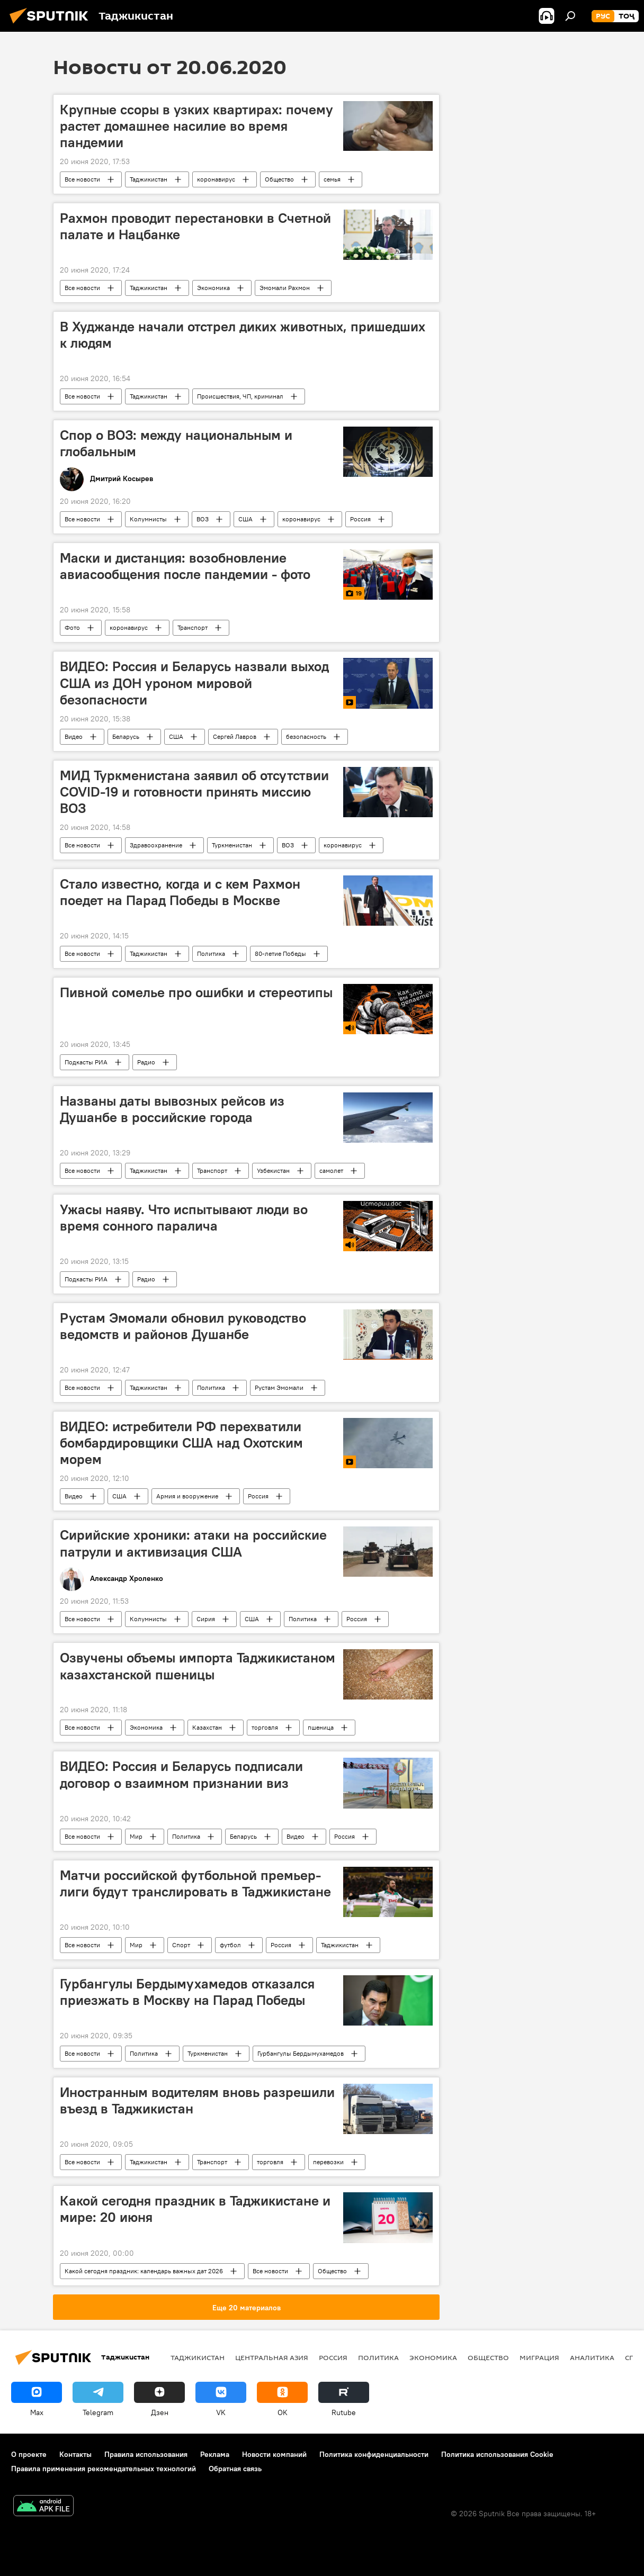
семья (332, 179)
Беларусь (125, 736)
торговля (265, 1727)
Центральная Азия (271, 2357)
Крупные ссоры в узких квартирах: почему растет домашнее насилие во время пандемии (196, 126)
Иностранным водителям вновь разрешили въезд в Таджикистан (197, 2100)
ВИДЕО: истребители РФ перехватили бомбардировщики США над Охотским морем (181, 1443)
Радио (146, 1062)
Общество (279, 179)
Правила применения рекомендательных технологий (103, 2468)
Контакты (75, 2454)
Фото (72, 627)
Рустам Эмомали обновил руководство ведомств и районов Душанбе (183, 1326)
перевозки (328, 2162)
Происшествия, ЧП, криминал (240, 396)
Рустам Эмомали (279, 1387)
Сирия (205, 1619)
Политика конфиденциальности (373, 2454)
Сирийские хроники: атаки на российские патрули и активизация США (193, 1543)
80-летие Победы (280, 953)
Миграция (539, 2357)
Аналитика (592, 2357)
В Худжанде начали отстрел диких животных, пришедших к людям (242, 334)
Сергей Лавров (234, 736)
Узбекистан (273, 1170)
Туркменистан (232, 845)
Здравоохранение (156, 845)
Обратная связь (235, 2468)
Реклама (214, 2454)
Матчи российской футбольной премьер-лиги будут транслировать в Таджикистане (195, 1883)
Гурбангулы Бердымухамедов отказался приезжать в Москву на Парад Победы (187, 1992)
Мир (136, 1836)
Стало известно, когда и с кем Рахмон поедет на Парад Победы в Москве (180, 892)
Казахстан (207, 1727)
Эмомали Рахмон (285, 288)
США (245, 519)
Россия (360, 519)
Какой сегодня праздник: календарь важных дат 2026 (144, 2271)
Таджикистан (148, 179)
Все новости (82, 179)
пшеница (321, 1727)
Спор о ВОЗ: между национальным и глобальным (176, 443)
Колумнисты (148, 519)
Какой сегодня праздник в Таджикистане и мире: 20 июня (195, 2209)
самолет (331, 1170)
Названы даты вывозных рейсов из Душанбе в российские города (172, 1109)
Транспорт (192, 627)
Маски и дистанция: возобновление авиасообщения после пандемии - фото (185, 566)
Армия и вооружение (187, 1496)
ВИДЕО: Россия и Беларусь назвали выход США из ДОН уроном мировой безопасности (194, 683)
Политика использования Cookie (497, 2454)
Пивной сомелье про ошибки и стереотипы (196, 992)
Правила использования (145, 2454)
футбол (230, 1945)
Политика (211, 953)
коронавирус (216, 179)
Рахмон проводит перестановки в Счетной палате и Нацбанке (195, 226)
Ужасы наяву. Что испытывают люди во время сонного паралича (184, 1217)
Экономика (213, 288)
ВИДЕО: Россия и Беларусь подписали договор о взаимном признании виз (181, 1774)
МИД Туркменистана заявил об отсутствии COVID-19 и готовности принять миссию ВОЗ (194, 792)
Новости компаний (274, 2454)
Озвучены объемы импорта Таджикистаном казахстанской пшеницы (197, 1666)
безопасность (306, 736)
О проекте (29, 2454)
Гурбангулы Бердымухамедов (300, 2053)
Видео (74, 736)
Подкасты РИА (86, 1062)
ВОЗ (202, 519)
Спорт (181, 1945)
